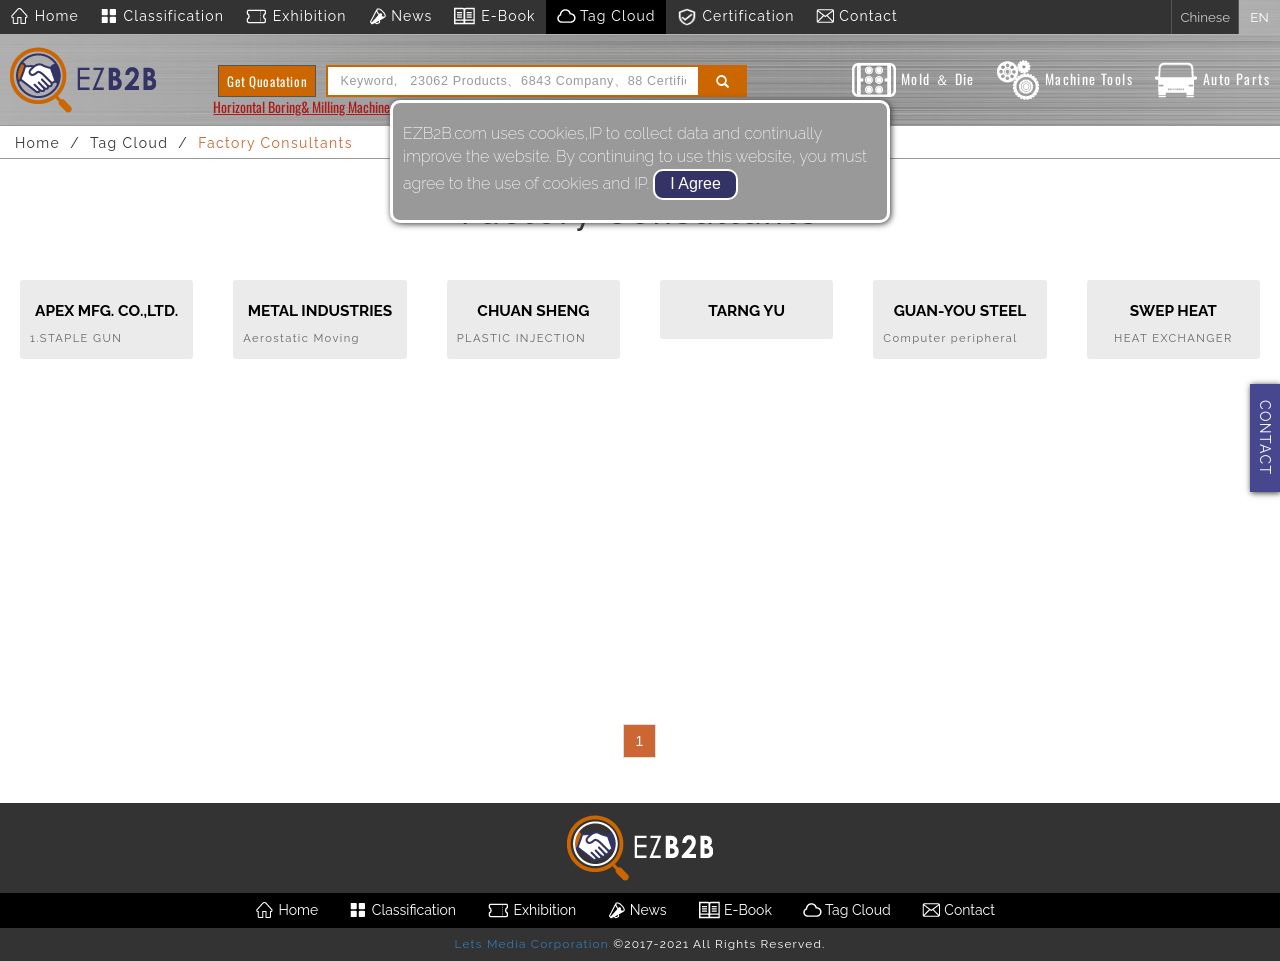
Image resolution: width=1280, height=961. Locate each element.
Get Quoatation (267, 81)
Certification (735, 17)
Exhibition (295, 17)
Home (44, 17)
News (400, 17)
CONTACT (1265, 437)
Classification (161, 17)
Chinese (1205, 17)
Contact (856, 17)
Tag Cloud (606, 17)
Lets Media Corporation (531, 944)
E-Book (493, 17)
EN (1259, 17)
